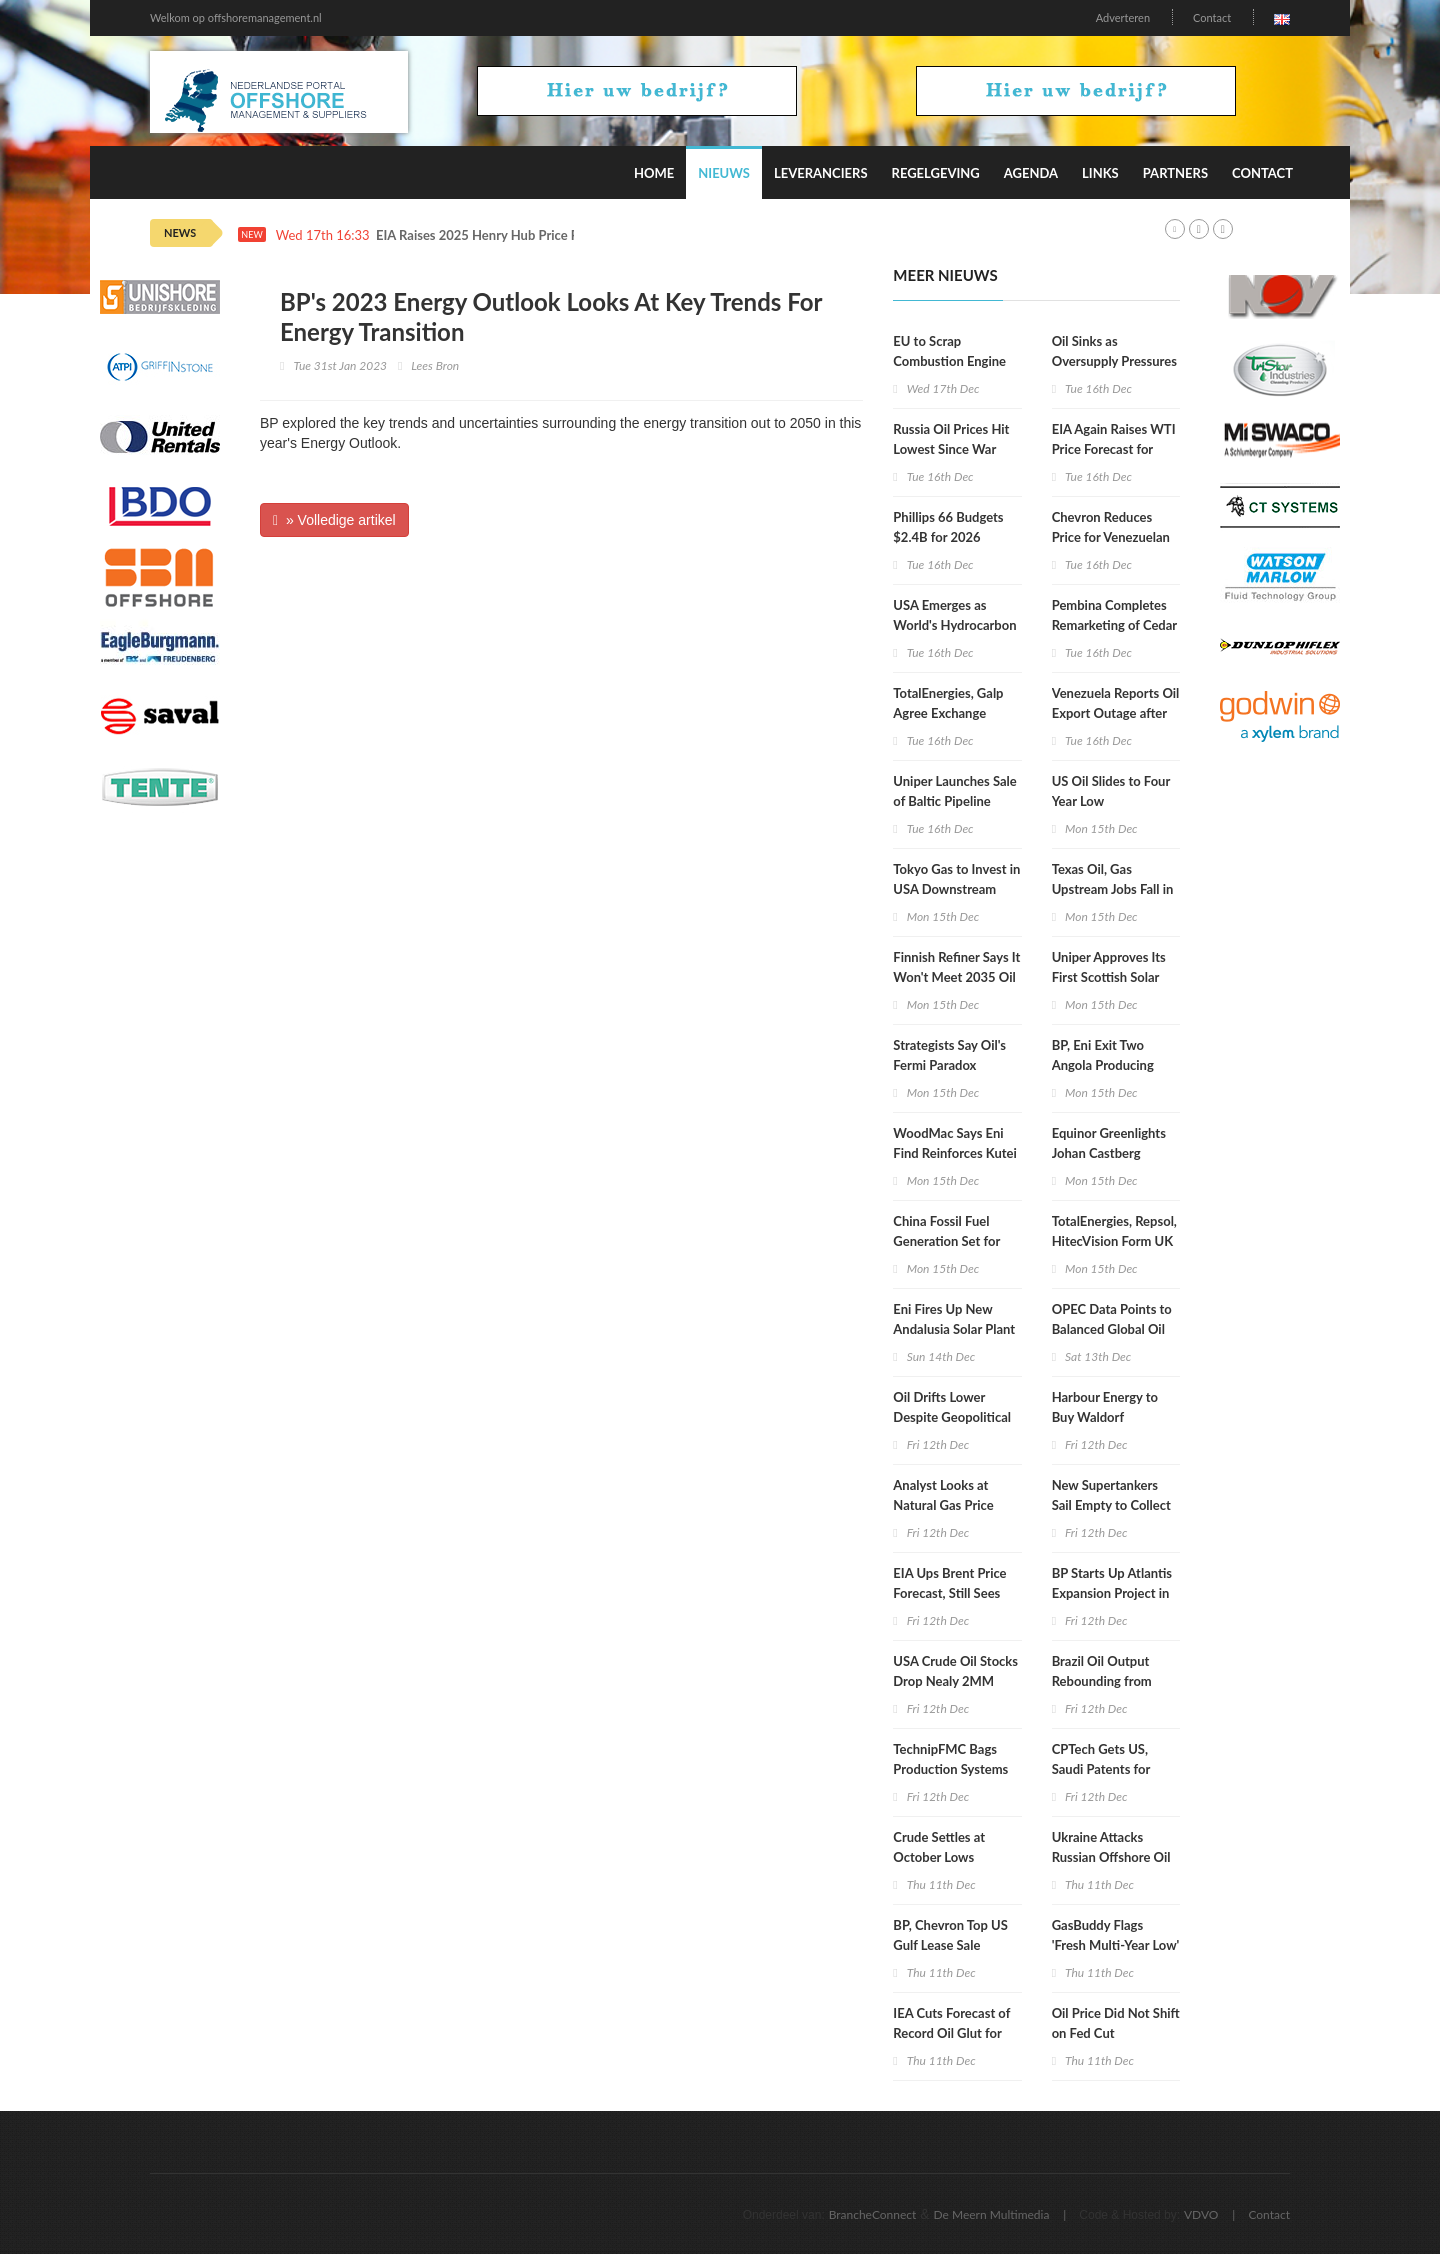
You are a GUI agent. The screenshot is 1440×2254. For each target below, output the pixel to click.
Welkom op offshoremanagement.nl (236, 17)
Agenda (1031, 173)
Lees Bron (435, 365)
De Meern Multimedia (992, 2214)
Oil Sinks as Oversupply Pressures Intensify (1114, 361)
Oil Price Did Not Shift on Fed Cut (1116, 2023)
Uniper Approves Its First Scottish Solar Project (1109, 977)
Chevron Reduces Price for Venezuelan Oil (1111, 537)
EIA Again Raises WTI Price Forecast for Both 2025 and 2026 (1114, 449)
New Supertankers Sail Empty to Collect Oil (1111, 1505)
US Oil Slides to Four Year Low (1111, 791)
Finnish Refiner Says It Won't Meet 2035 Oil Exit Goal (956, 977)
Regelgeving (936, 173)
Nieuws (724, 173)
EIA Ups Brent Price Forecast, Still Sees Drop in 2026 (949, 1593)
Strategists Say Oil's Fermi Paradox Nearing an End (949, 1065)
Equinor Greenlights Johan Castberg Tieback (1109, 1153)
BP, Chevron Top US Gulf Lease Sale (950, 1935)
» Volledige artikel (334, 520)
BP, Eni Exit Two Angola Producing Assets (1103, 1065)
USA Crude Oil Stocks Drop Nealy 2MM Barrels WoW (955, 1681)
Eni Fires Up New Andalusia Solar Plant (954, 1319)
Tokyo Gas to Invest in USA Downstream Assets (956, 889)
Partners (1175, 173)
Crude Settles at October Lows (939, 1847)
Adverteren (1123, 17)
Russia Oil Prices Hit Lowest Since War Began (951, 449)
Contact (1212, 17)
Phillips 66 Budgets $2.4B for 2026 (948, 527)
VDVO (1201, 2214)
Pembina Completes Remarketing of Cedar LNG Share (1114, 625)
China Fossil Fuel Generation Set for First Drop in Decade (952, 1241)
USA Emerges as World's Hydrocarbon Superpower (954, 625)
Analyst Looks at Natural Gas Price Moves (943, 1505)
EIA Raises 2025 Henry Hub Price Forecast (498, 235)
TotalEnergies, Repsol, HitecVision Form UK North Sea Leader (1114, 1241)
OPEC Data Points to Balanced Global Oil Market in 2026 (1112, 1329)
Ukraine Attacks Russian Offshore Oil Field (1111, 1857)
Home (654, 173)
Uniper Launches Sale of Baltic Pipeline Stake (954, 801)
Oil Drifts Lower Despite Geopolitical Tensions (952, 1417)
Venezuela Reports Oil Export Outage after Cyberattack (1116, 713)
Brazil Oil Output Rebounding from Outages (1102, 1681)
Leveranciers (821, 173)
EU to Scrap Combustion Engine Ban (949, 361)
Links (1100, 173)
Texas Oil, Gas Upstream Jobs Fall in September (1113, 889)
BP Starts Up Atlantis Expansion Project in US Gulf (1112, 1593)
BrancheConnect (873, 2214)
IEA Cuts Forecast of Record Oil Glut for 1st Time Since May (951, 2033)
